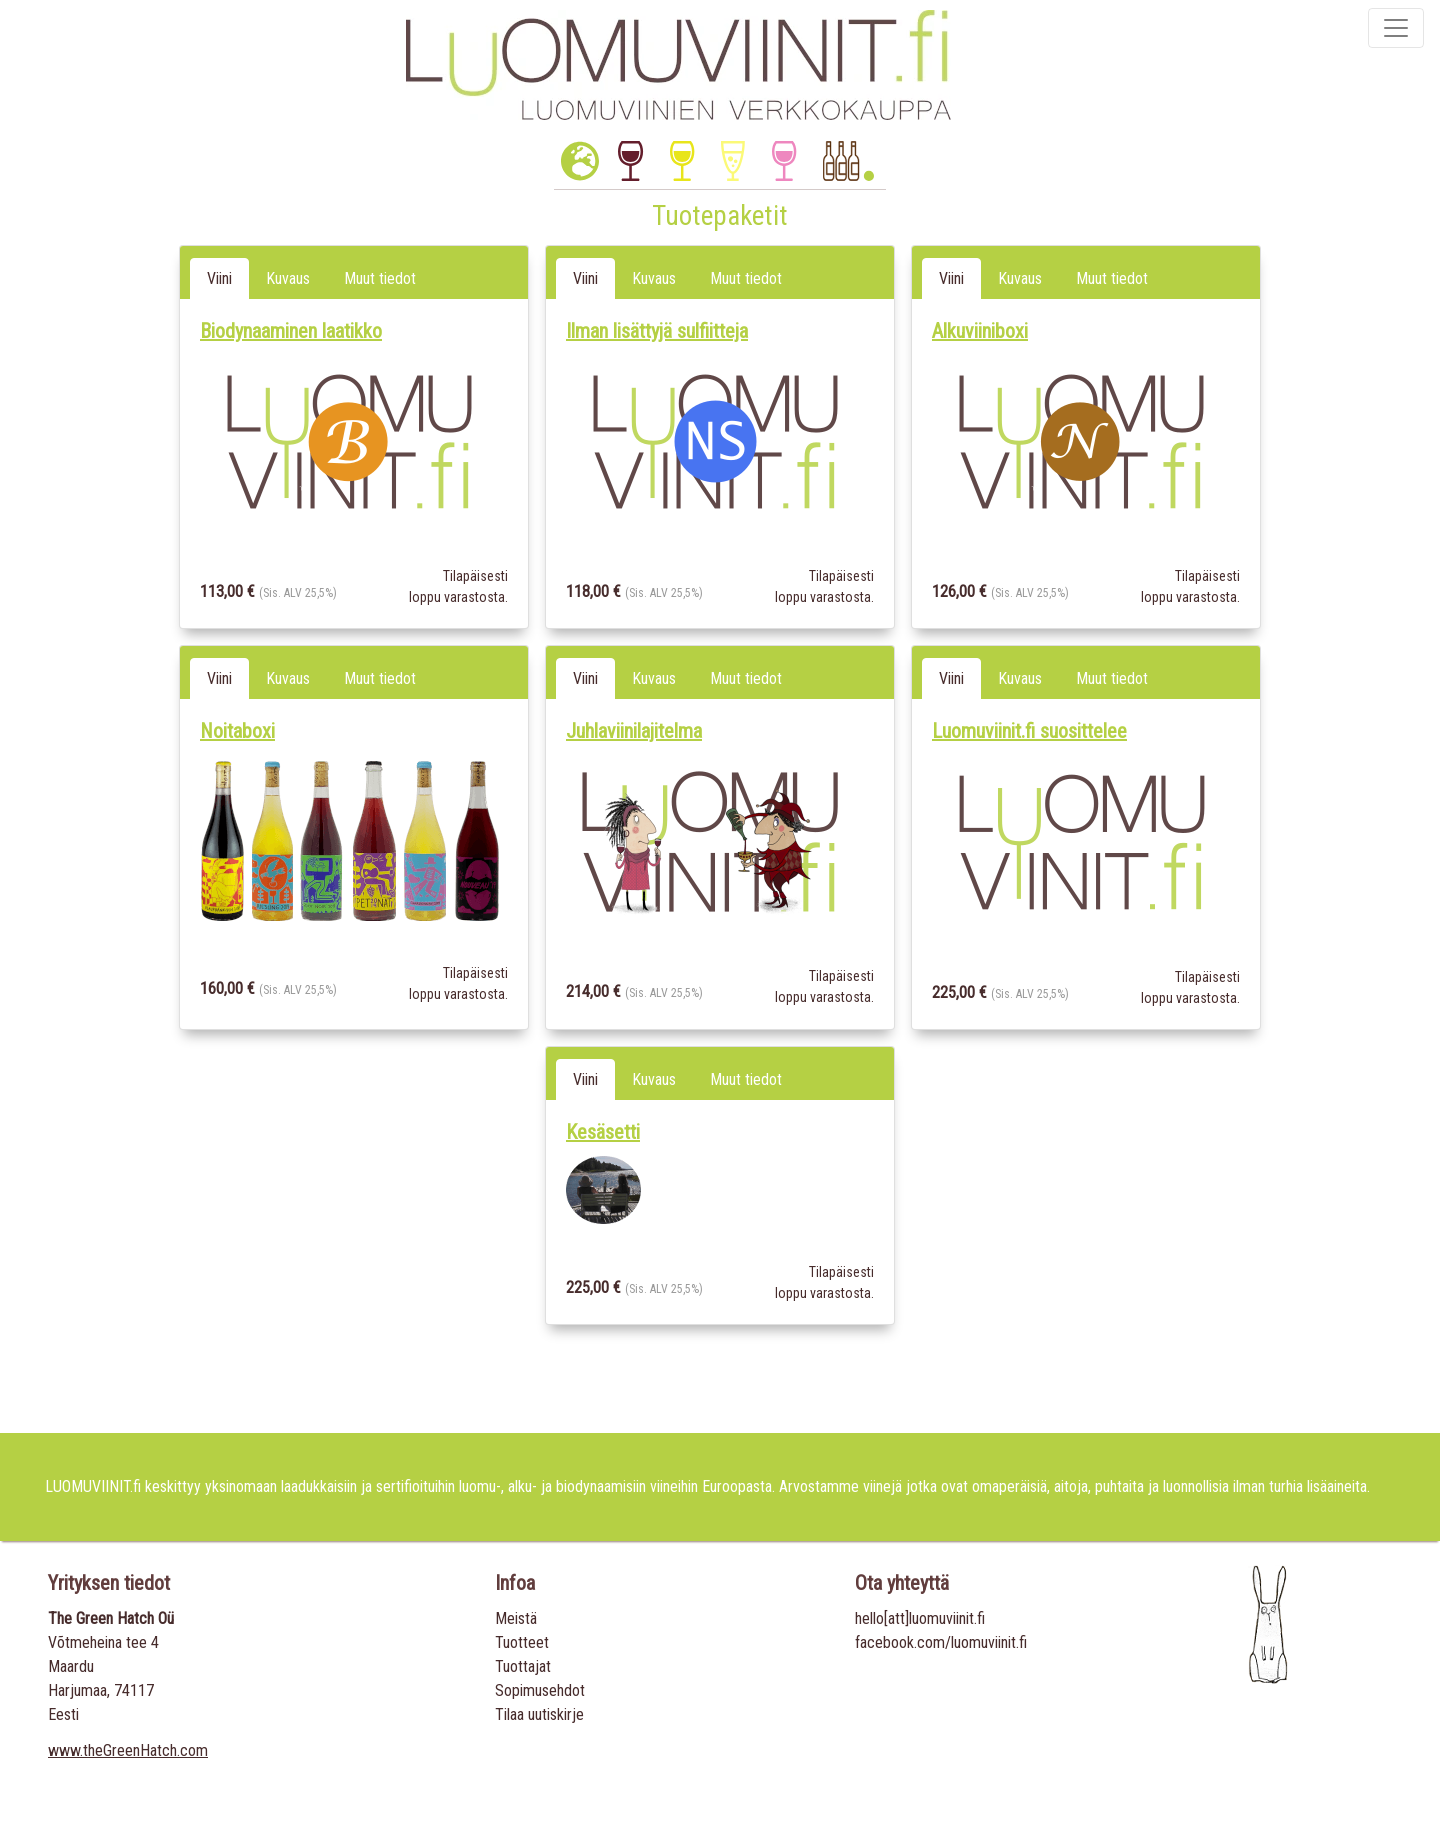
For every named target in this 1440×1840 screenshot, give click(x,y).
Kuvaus (288, 278)
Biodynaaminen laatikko (291, 331)
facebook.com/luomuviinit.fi (941, 1642)
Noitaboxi (237, 731)
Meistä (516, 1618)
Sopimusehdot (540, 1690)
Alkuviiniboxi (980, 331)
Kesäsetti (603, 1132)
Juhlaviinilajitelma (634, 731)
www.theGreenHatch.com (128, 1750)
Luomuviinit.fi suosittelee (1029, 731)
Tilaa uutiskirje (539, 1714)
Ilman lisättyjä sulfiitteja (657, 331)
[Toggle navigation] (1396, 28)
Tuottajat (523, 1666)
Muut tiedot (380, 278)
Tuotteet (522, 1642)
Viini (219, 278)
